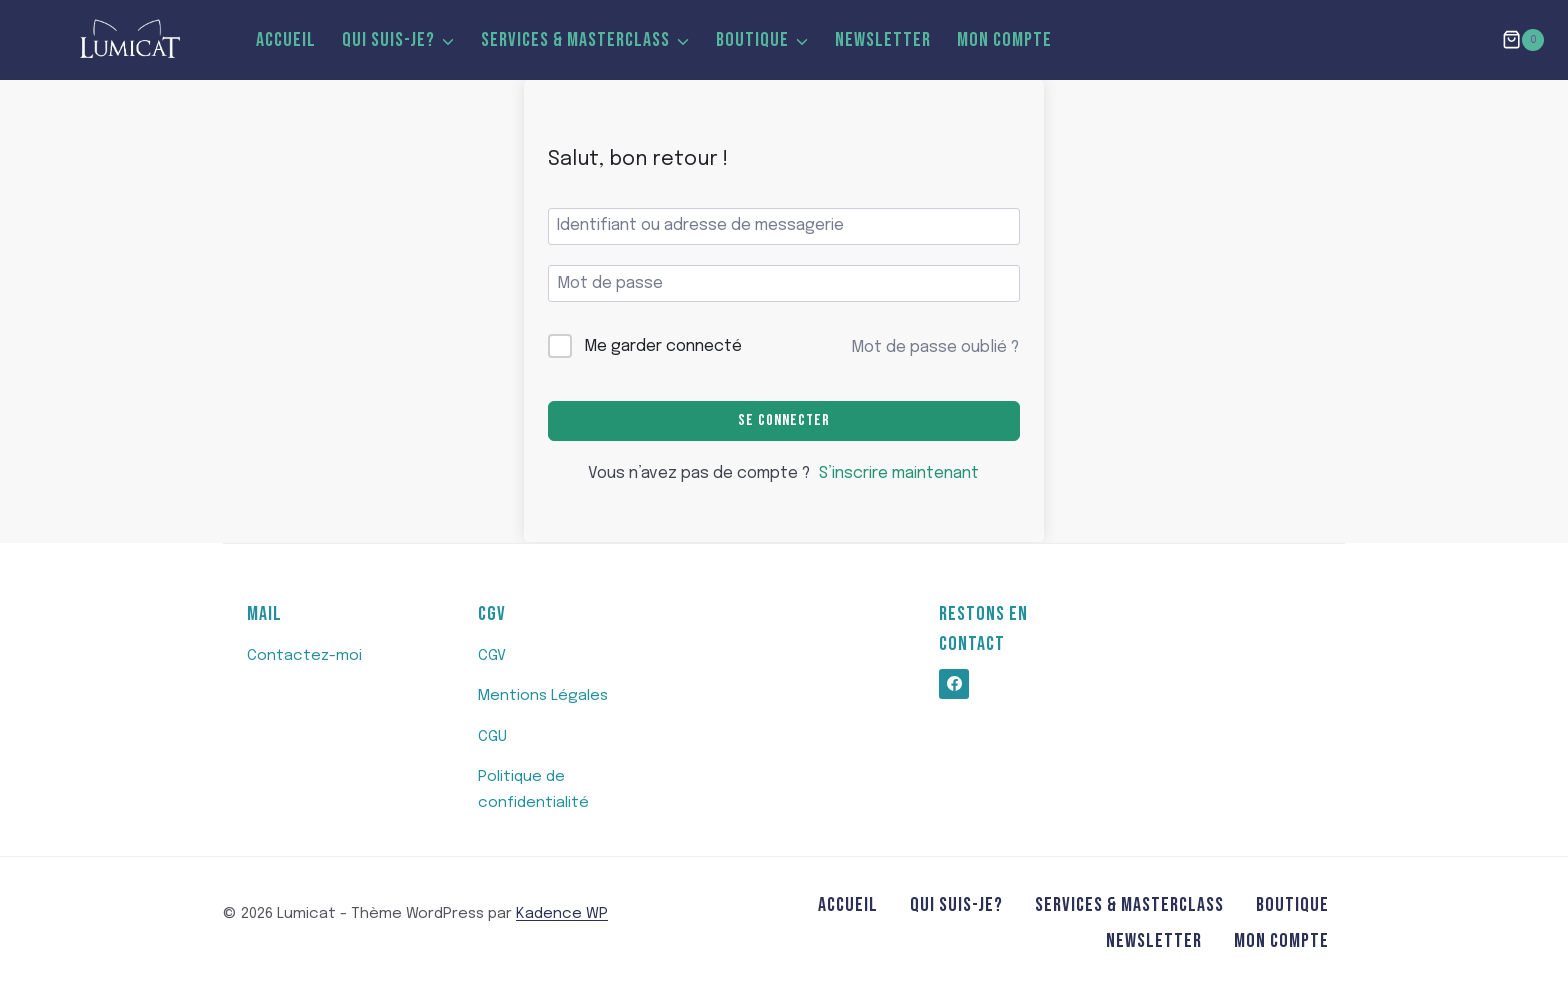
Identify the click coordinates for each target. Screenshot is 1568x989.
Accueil (286, 40)
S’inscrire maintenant (899, 473)
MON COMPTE (1004, 40)
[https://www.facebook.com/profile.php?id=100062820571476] (954, 684)
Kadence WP (562, 914)
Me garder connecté (663, 346)
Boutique (1292, 905)
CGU (492, 737)
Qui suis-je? (956, 905)
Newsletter (883, 40)
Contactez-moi (304, 656)
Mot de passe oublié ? (935, 347)
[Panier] (1523, 39)
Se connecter (784, 420)
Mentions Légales (543, 696)
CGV (492, 656)
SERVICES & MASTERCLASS (1129, 905)
